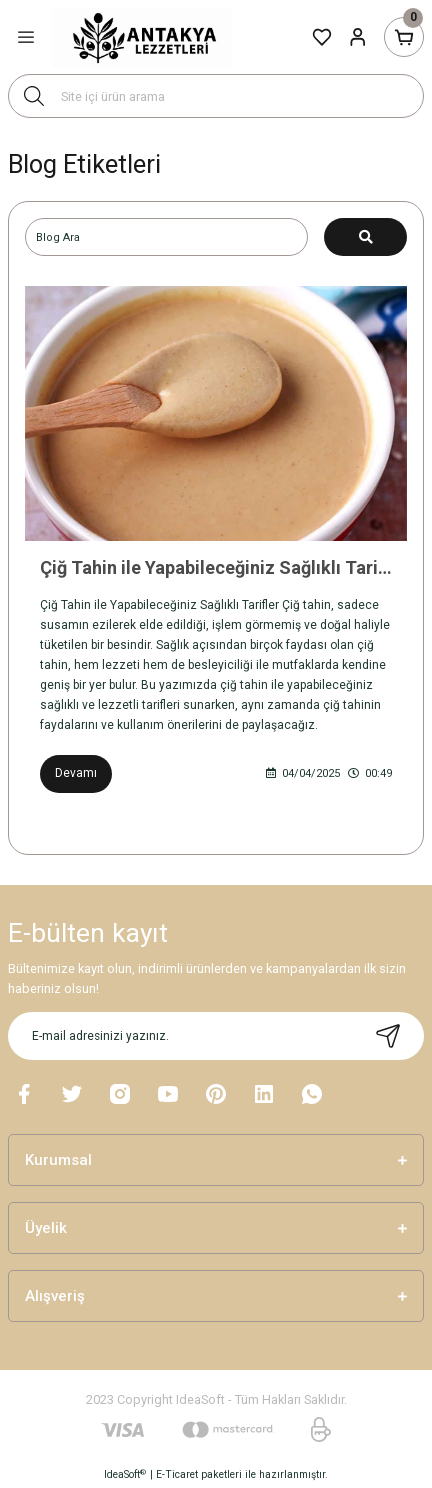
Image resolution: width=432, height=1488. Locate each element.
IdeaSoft (125, 1474)
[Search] (216, 96)
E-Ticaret (177, 1474)
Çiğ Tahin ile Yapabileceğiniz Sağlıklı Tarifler (216, 567)
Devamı (76, 773)
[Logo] (142, 37)
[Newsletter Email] (216, 1036)
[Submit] (388, 1036)
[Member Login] (358, 37)
